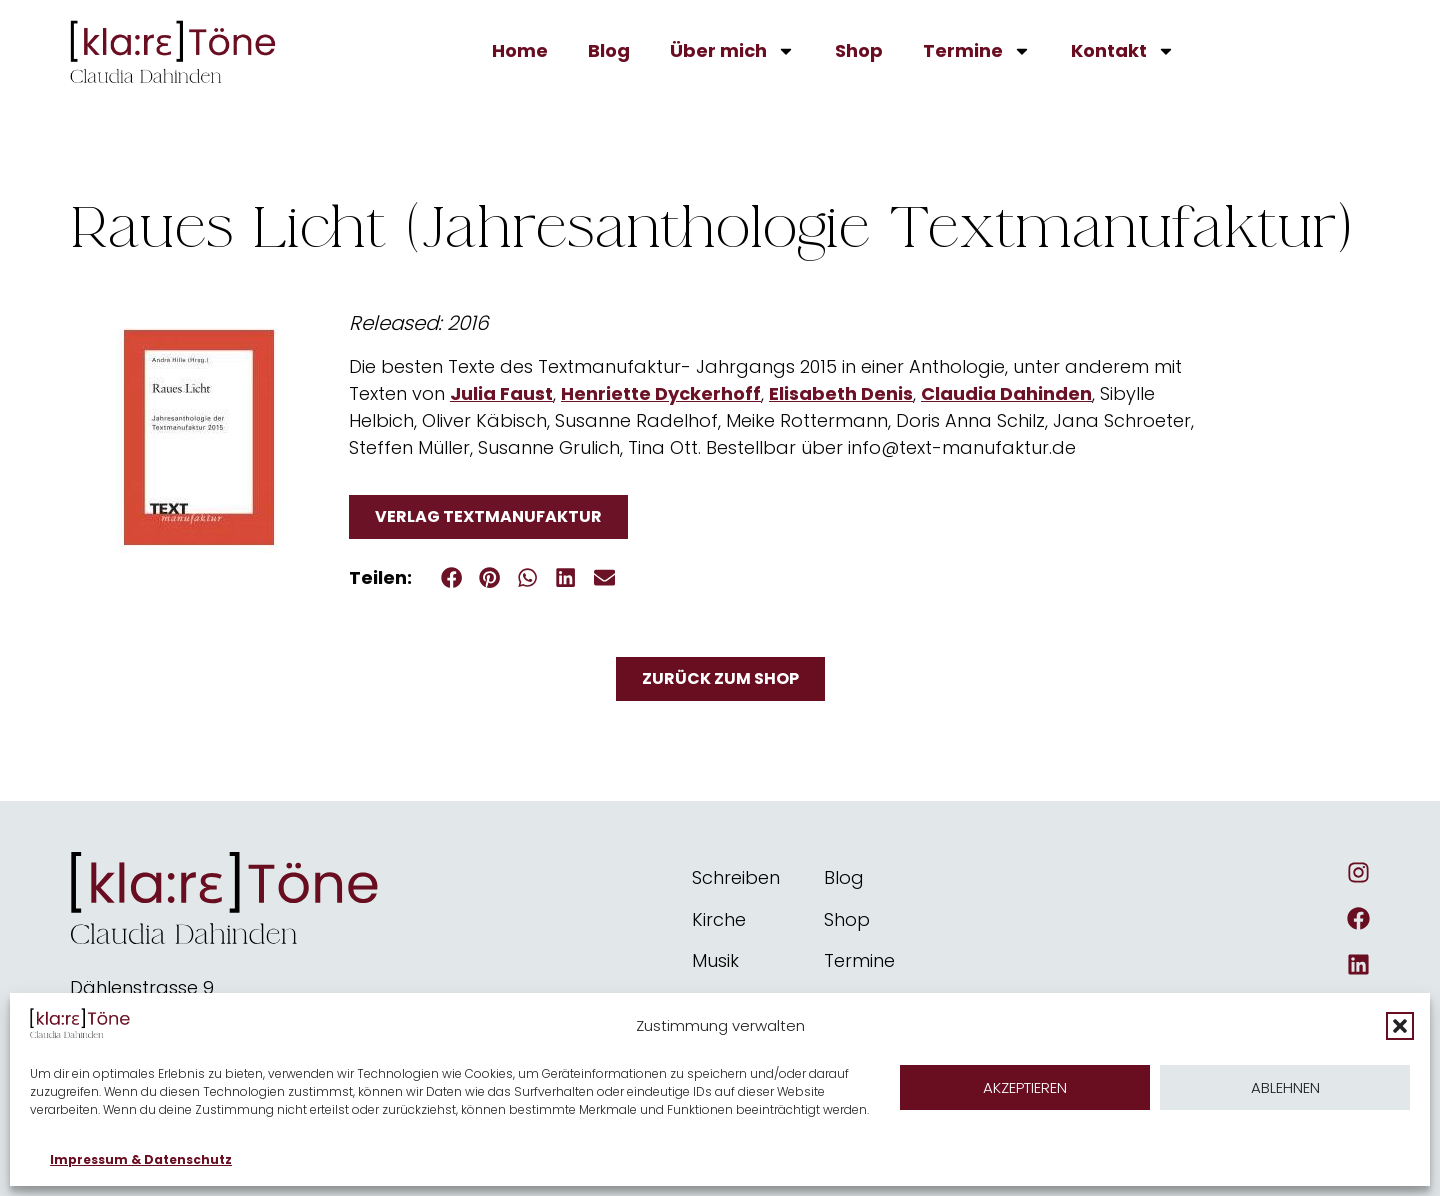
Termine (977, 51)
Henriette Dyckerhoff (661, 393)
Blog (609, 50)
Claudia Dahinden (1006, 393)
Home (520, 50)
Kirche (719, 919)
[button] (1400, 1026)
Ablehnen (1285, 1087)
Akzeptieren (1025, 1087)
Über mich (732, 51)
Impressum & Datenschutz (141, 1159)
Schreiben (736, 877)
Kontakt (1123, 51)
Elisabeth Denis (841, 393)
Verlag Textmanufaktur (488, 516)
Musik (715, 960)
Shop (859, 50)
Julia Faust (501, 393)
